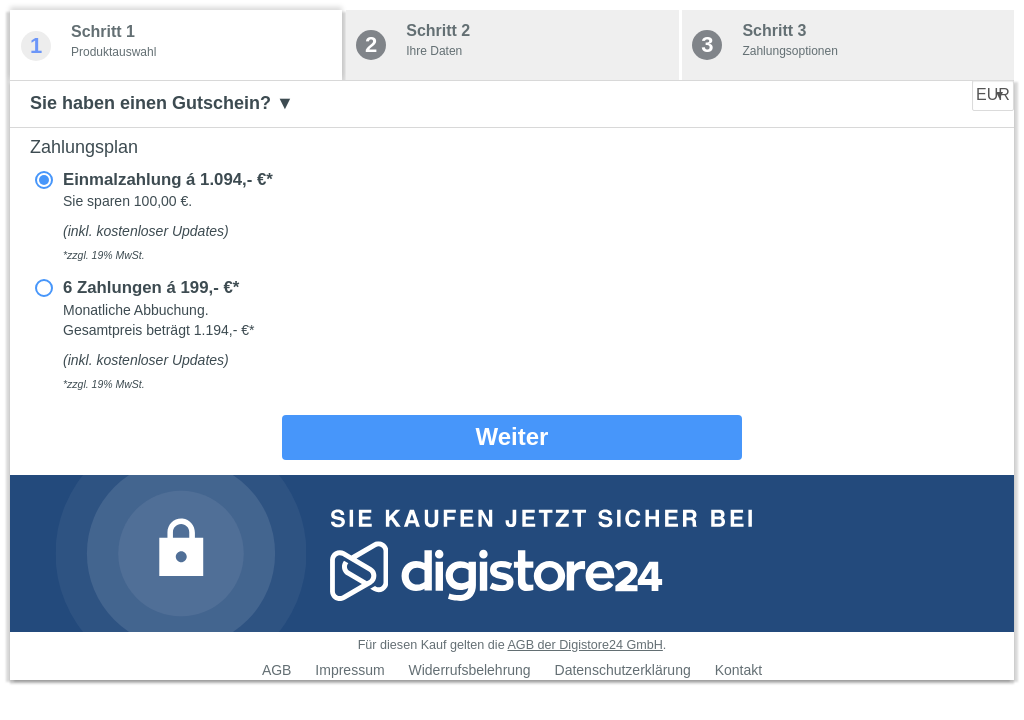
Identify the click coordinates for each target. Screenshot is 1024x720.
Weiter (512, 436)
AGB (277, 670)
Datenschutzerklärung (623, 670)
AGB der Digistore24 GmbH (584, 645)
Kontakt (738, 670)
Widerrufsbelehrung (469, 670)
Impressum (349, 670)
